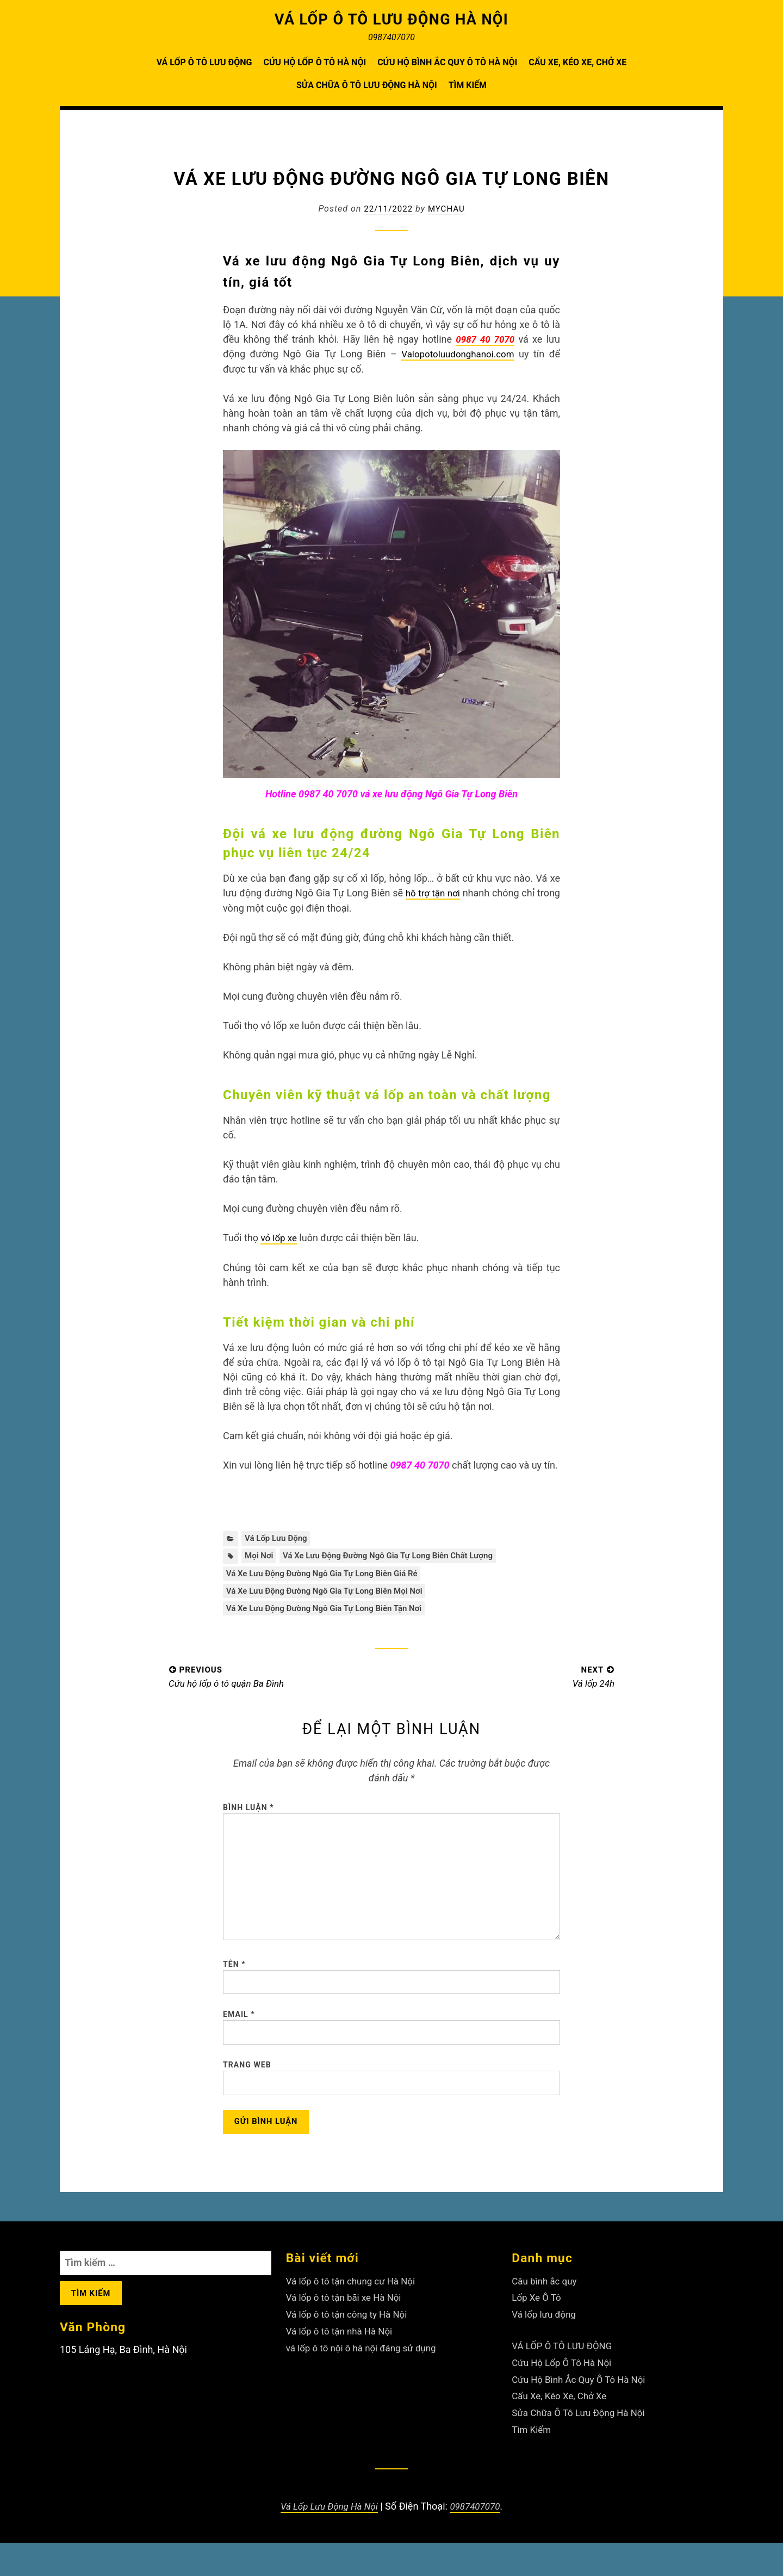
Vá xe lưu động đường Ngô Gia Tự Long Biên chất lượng (397, 1556)
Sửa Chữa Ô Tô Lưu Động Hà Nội (366, 85)
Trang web (247, 2093)
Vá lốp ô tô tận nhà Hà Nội (342, 2365)
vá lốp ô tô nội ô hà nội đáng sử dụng (366, 2382)
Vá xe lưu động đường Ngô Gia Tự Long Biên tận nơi (330, 1612)
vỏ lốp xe (279, 1237)
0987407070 (478, 2539)
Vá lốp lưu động (278, 1538)
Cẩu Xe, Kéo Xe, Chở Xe (577, 62)
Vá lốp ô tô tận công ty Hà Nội (350, 2349)
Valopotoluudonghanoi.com (456, 354)
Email (239, 2039)
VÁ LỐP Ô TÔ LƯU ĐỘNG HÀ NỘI (392, 19)
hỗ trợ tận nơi (450, 893)
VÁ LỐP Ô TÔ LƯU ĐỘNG (204, 62)
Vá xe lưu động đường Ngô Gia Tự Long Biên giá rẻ (328, 1575)
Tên (234, 1986)
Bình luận (248, 1813)
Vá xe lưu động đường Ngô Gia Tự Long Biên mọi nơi (331, 1594)
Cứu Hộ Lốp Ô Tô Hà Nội (314, 62)
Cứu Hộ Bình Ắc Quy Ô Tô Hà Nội (447, 62)
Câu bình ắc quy (546, 2315)
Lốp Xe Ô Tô (538, 2332)
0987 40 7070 (484, 339)
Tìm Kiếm (468, 85)
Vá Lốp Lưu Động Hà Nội (328, 2539)
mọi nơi (260, 1556)
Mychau (448, 208)
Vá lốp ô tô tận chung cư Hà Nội (355, 2315)
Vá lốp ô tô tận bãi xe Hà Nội (347, 2332)
